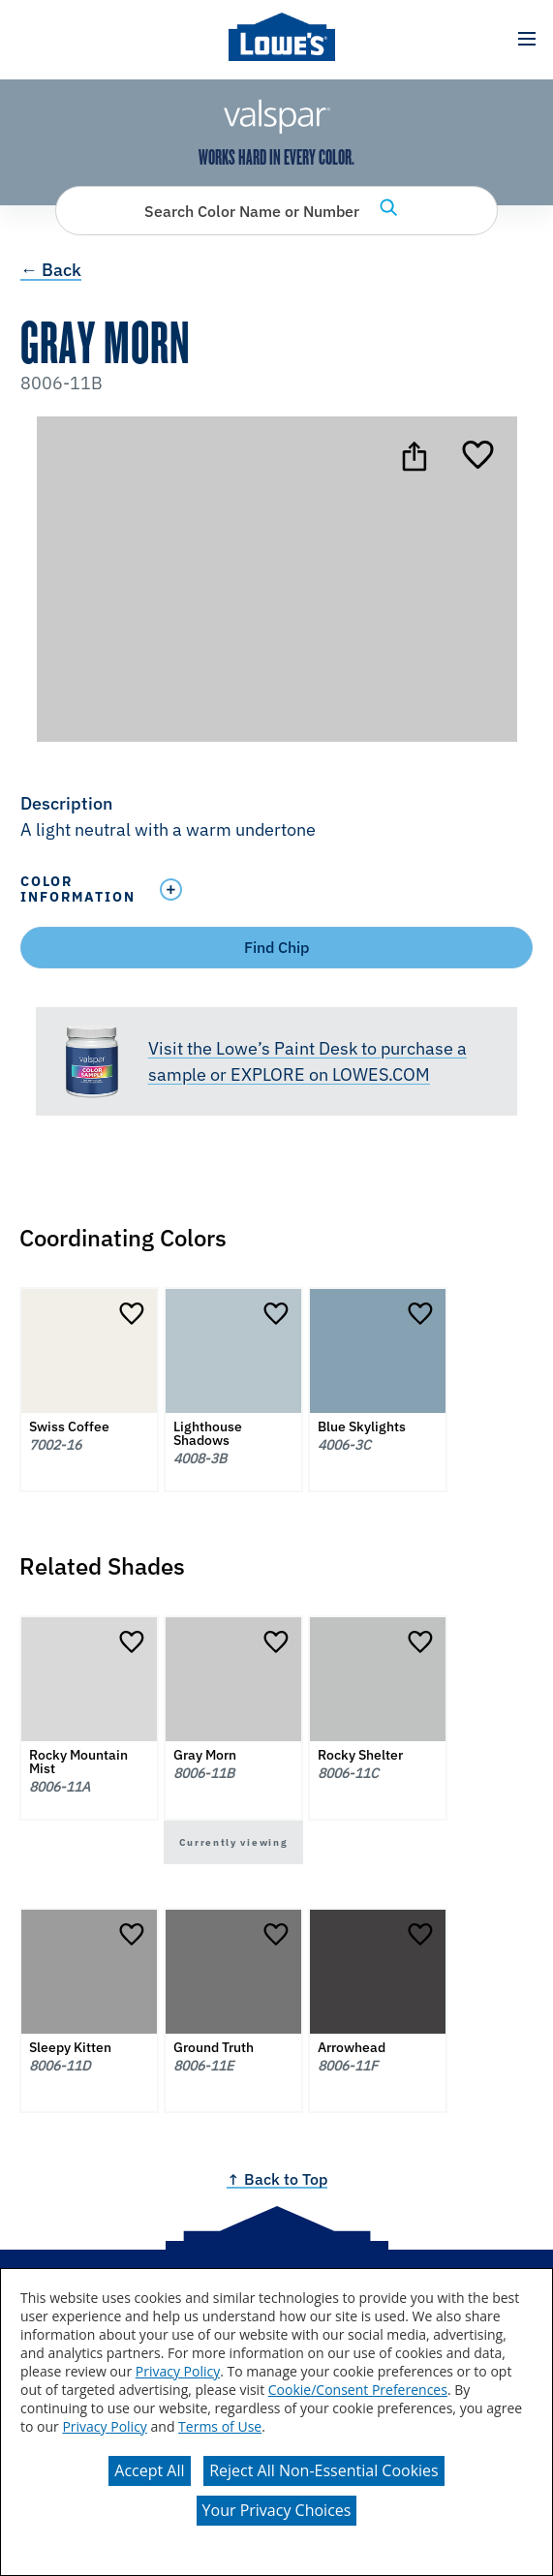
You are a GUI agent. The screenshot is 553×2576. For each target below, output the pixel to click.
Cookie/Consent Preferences (357, 2389)
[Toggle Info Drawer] (341, 889)
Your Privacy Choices (277, 2510)
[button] (526, 39)
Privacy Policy (178, 2371)
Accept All (149, 2470)
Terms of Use (219, 2426)
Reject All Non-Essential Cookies (324, 2470)
